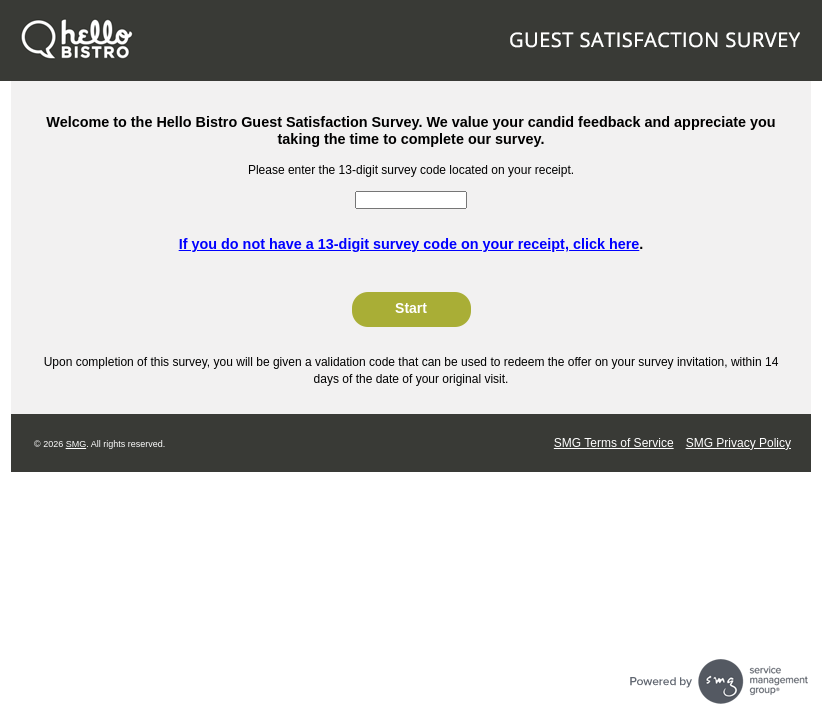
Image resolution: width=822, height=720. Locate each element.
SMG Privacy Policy (738, 443)
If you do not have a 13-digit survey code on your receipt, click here (409, 244)
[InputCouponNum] (411, 200)
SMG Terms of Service (614, 443)
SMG (76, 444)
